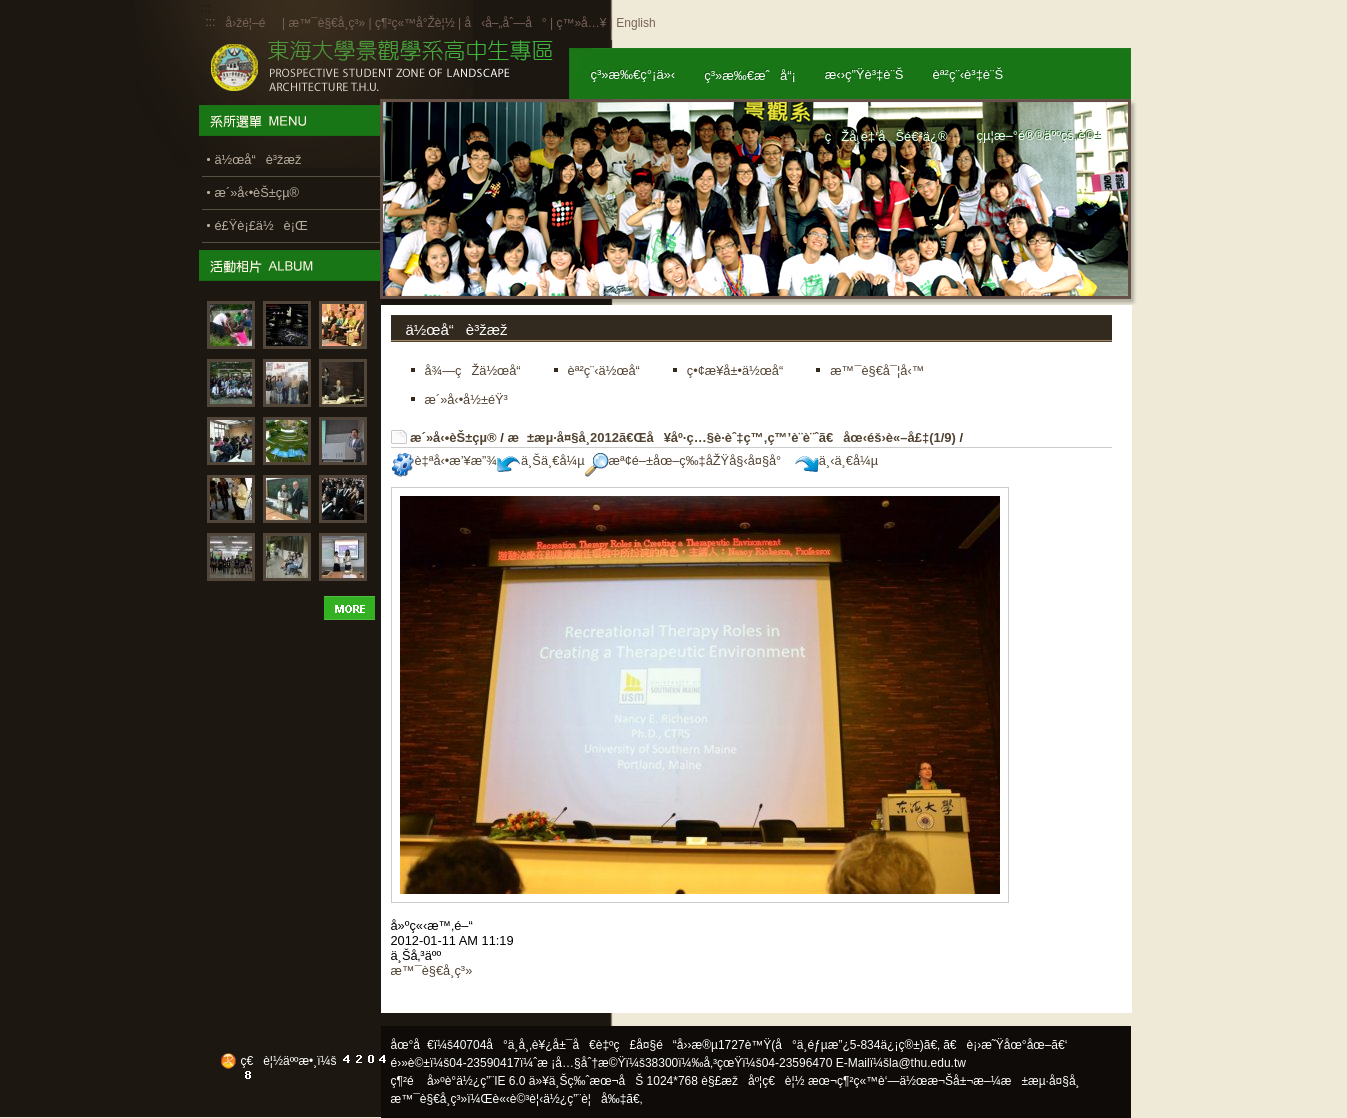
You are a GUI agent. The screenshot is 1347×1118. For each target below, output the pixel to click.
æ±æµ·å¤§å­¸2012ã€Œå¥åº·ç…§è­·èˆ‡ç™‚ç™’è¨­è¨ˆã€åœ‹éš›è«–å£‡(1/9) (731, 437)
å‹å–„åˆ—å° (505, 23)
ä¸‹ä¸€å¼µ (836, 460)
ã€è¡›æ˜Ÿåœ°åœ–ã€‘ (1005, 1045)
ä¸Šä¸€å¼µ (541, 460)
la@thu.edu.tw (927, 1063)
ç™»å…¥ (581, 23)
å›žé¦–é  (252, 23)
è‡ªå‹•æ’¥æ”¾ (444, 460)
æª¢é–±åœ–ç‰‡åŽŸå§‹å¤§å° (688, 460)
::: (211, 22)
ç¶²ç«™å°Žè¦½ (415, 23)
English (635, 23)
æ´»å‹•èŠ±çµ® (453, 437)
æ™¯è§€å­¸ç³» (328, 23)
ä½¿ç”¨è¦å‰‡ (584, 1099)
